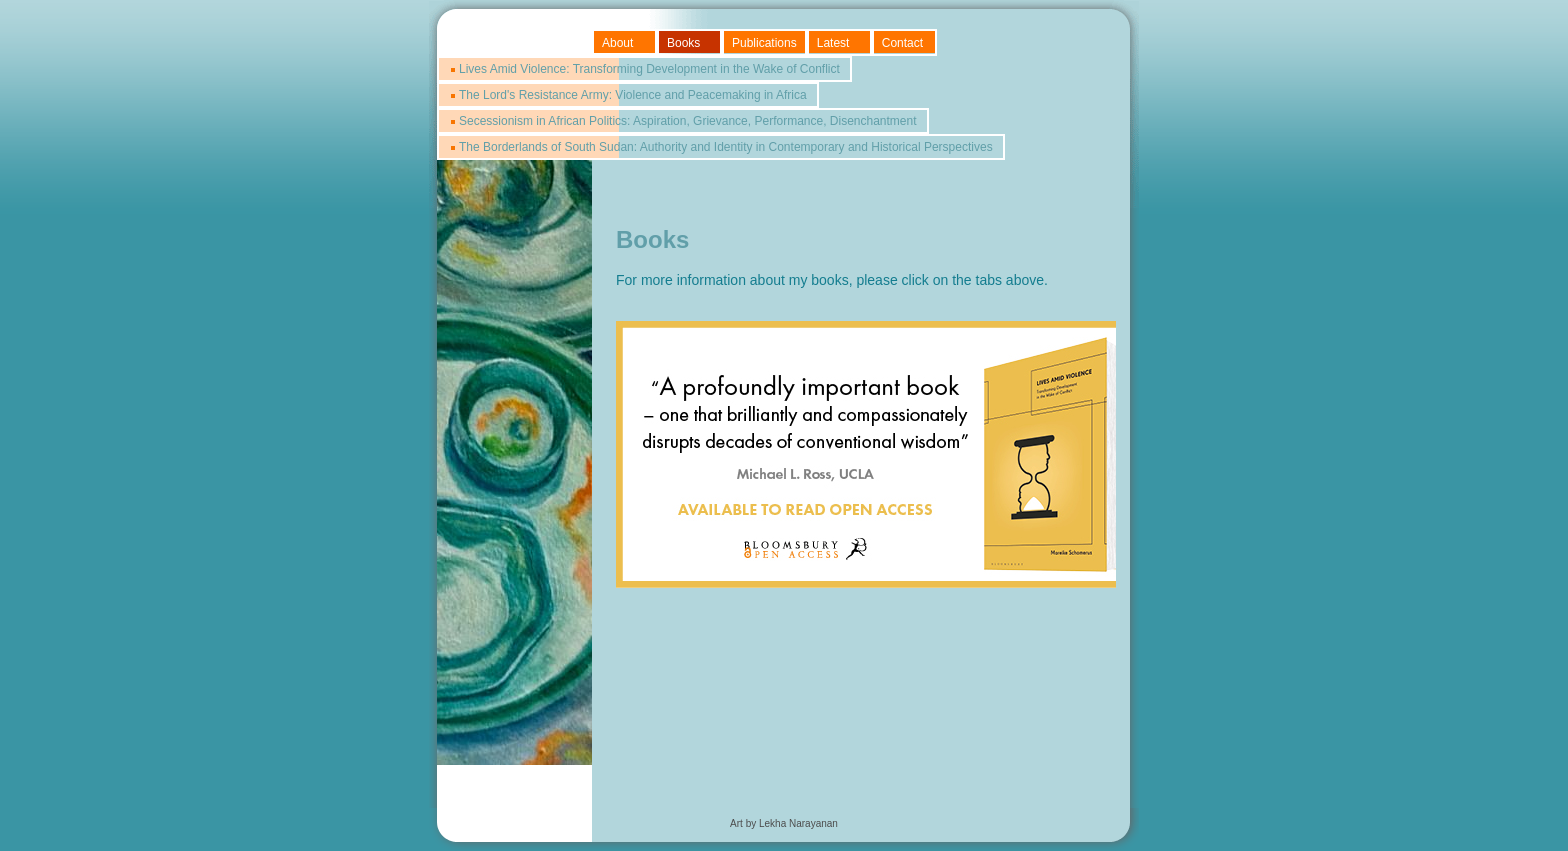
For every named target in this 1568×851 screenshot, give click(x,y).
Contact (902, 43)
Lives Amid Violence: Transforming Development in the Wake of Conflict (649, 69)
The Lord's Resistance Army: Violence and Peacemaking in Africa (633, 95)
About (617, 43)
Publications (764, 43)
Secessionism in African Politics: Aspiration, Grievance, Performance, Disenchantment (688, 121)
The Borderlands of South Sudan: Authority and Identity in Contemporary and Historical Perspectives (726, 147)
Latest (833, 43)
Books (683, 43)
